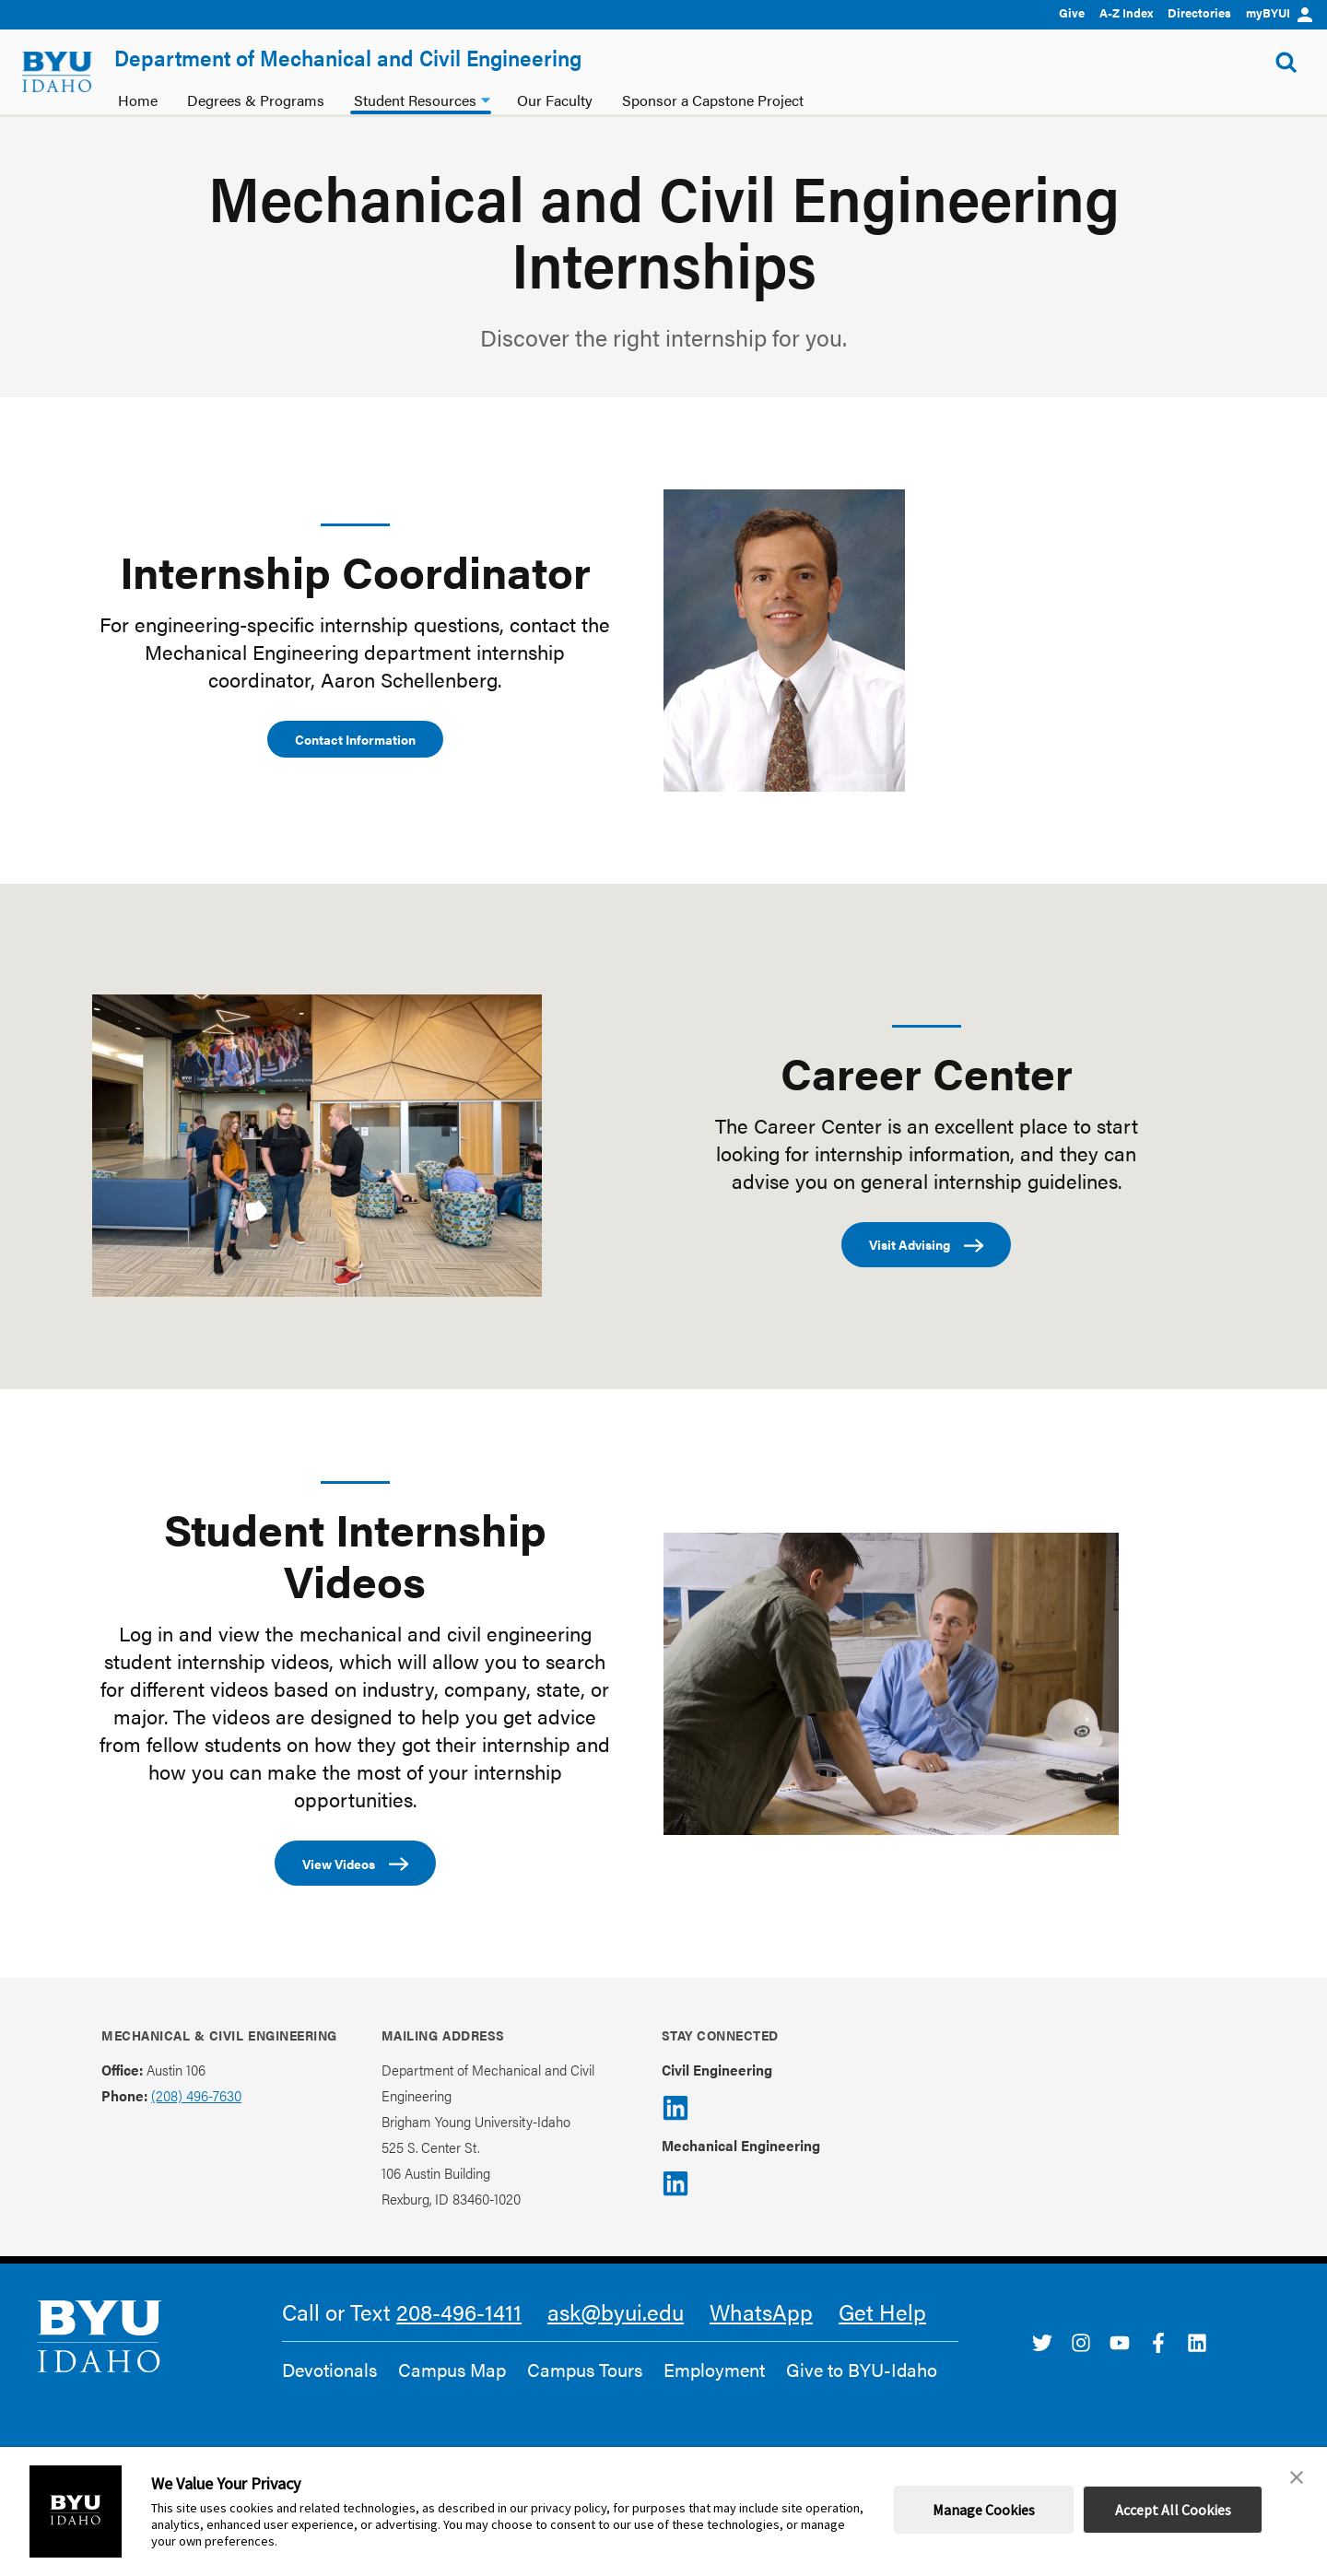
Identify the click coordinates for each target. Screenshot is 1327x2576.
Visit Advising (926, 1245)
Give (1072, 12)
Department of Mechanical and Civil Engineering (347, 57)
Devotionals (329, 2369)
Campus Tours (584, 2369)
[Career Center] (317, 1145)
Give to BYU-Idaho (861, 2369)
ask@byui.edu (615, 2311)
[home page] (57, 72)
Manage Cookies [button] (984, 2509)
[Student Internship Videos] (891, 1684)
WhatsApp (761, 2311)
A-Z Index (1126, 12)
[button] (1296, 2477)
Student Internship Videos (355, 1554)
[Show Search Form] (1286, 62)
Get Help (882, 2311)
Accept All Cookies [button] (1173, 2509)
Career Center (927, 1072)
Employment (714, 2369)
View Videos (355, 1864)
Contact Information (355, 739)
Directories (1199, 12)
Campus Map (452, 2369)
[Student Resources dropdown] (485, 98)
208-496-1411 (459, 2311)
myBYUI (1279, 12)
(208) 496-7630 (196, 2095)
